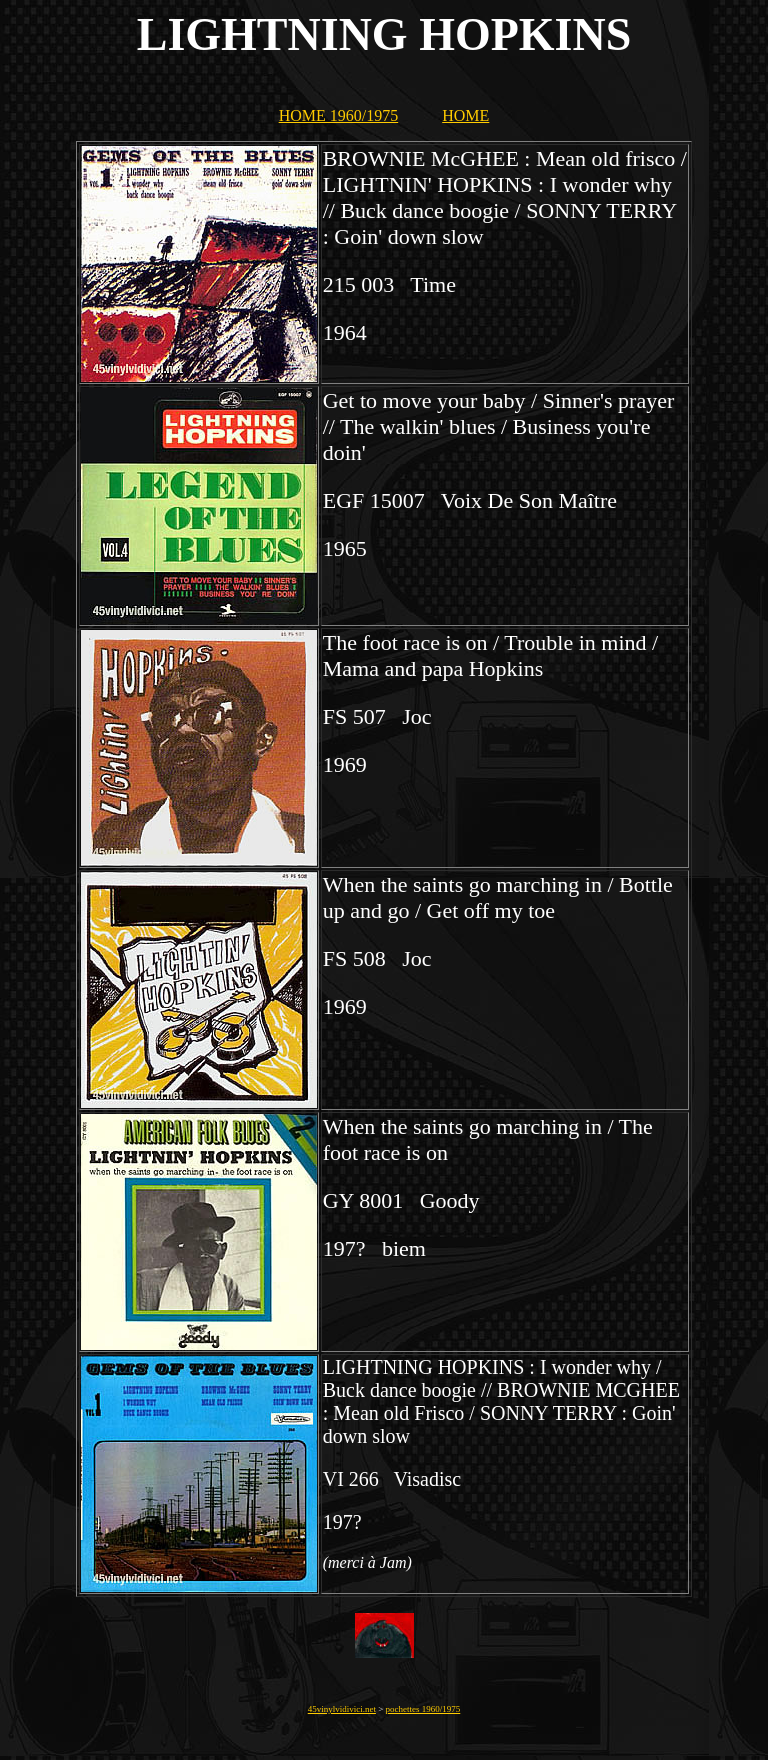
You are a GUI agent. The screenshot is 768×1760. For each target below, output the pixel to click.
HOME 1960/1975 (339, 115)
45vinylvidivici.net (342, 1709)
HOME (465, 115)
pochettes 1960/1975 (423, 1709)
